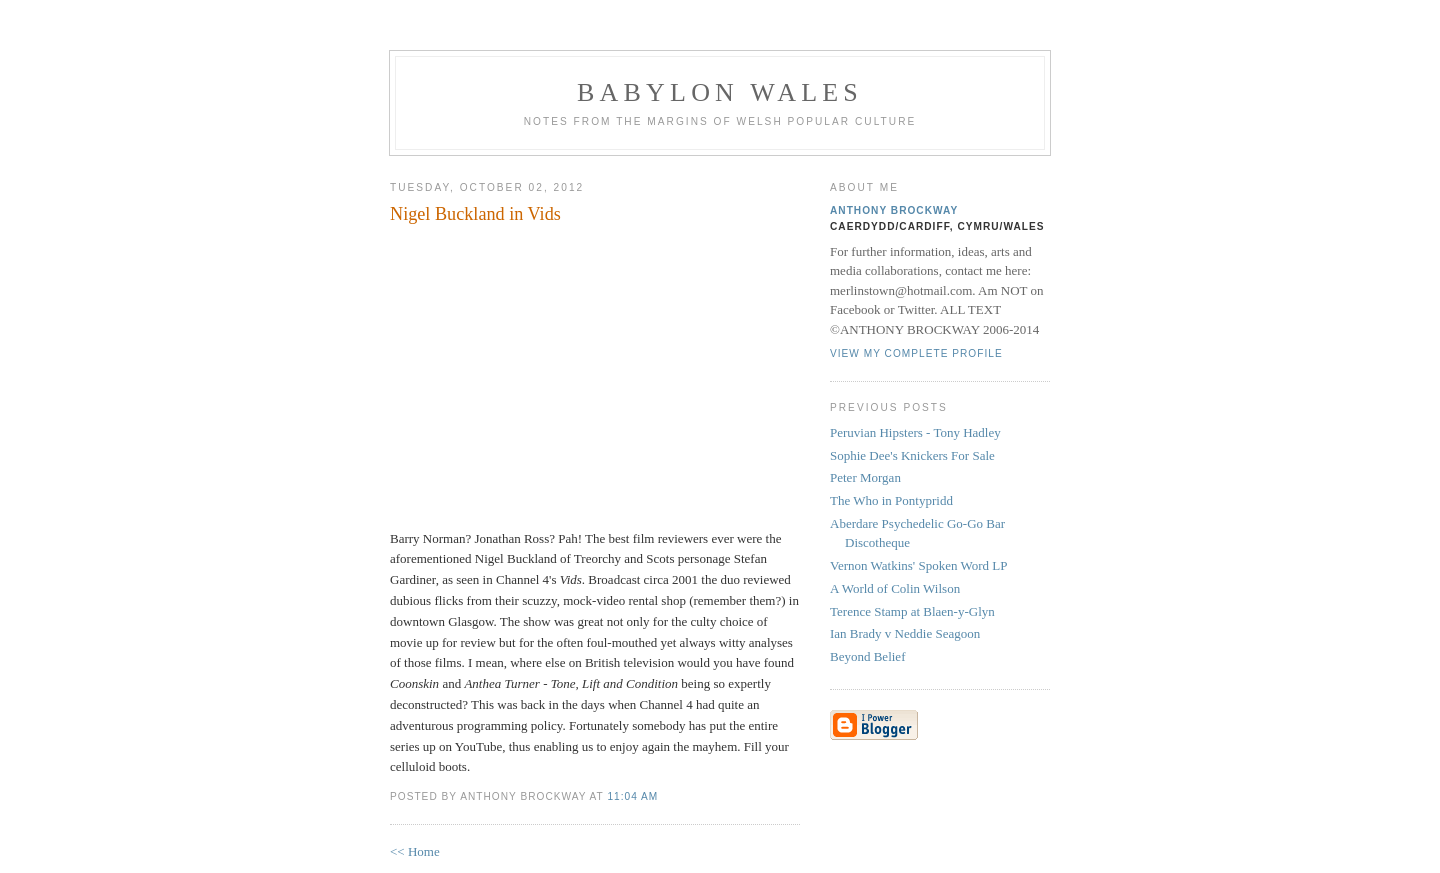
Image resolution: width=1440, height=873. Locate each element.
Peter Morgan (865, 477)
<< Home (415, 851)
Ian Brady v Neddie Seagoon (905, 633)
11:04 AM (632, 796)
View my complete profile (916, 353)
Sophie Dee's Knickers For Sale (912, 455)
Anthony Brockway (894, 210)
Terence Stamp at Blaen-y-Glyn (912, 611)
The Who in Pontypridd (891, 500)
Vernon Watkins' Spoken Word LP (918, 565)
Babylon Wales (720, 92)
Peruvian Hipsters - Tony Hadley (915, 432)
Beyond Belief (867, 656)
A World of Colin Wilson (895, 588)
